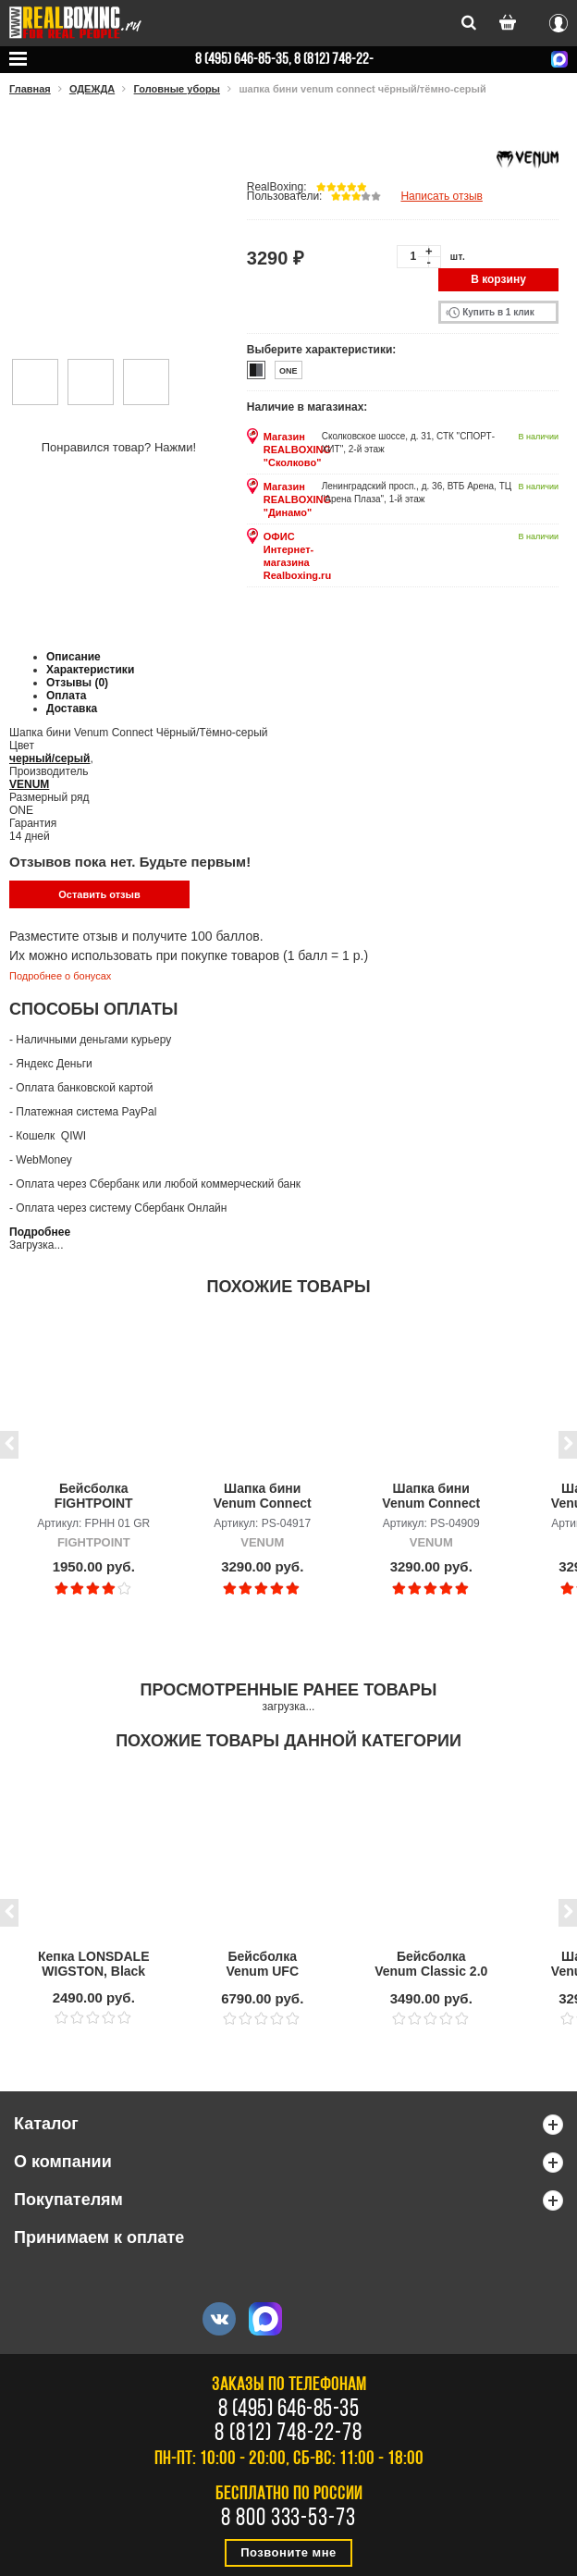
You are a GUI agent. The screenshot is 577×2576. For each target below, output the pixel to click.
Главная (30, 88)
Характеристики (90, 669)
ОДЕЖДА (92, 88)
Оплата (66, 695)
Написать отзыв (441, 196)
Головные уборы (177, 88)
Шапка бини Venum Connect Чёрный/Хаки (431, 1496)
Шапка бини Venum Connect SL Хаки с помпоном (263, 1496)
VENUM (29, 784)
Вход (558, 20)
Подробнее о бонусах (60, 975)
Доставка (71, 708)
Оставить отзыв (99, 894)
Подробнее (39, 1232)
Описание (73, 656)
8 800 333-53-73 (288, 2520)
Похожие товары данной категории (288, 1741)
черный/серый (49, 758)
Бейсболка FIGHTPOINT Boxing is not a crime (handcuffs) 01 (94, 1496)
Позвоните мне (288, 2552)
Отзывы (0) (77, 682)
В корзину (498, 279)
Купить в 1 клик (498, 312)
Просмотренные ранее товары (289, 1690)
